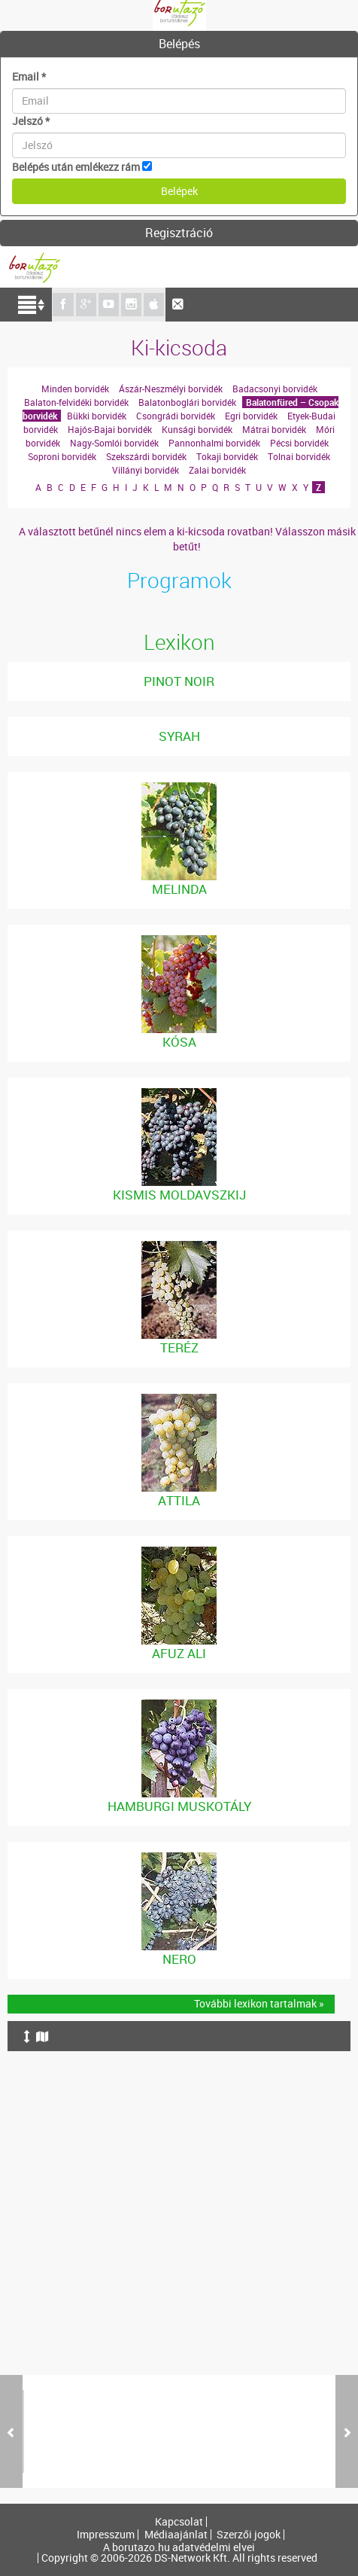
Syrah (179, 736)
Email (29, 76)
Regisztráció (179, 232)
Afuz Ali (179, 1653)
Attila (179, 1500)
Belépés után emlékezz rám (76, 167)
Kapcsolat (179, 2522)
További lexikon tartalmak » (259, 2003)
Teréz (179, 1347)
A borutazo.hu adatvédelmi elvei (179, 2547)
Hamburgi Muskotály (179, 1806)
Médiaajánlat (176, 2534)
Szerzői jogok (249, 2534)
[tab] (179, 44)
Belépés (179, 43)
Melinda (179, 889)
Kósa (179, 1041)
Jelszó (31, 121)
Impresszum (106, 2534)
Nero (179, 1959)
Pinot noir (179, 681)
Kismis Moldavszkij (179, 1194)
